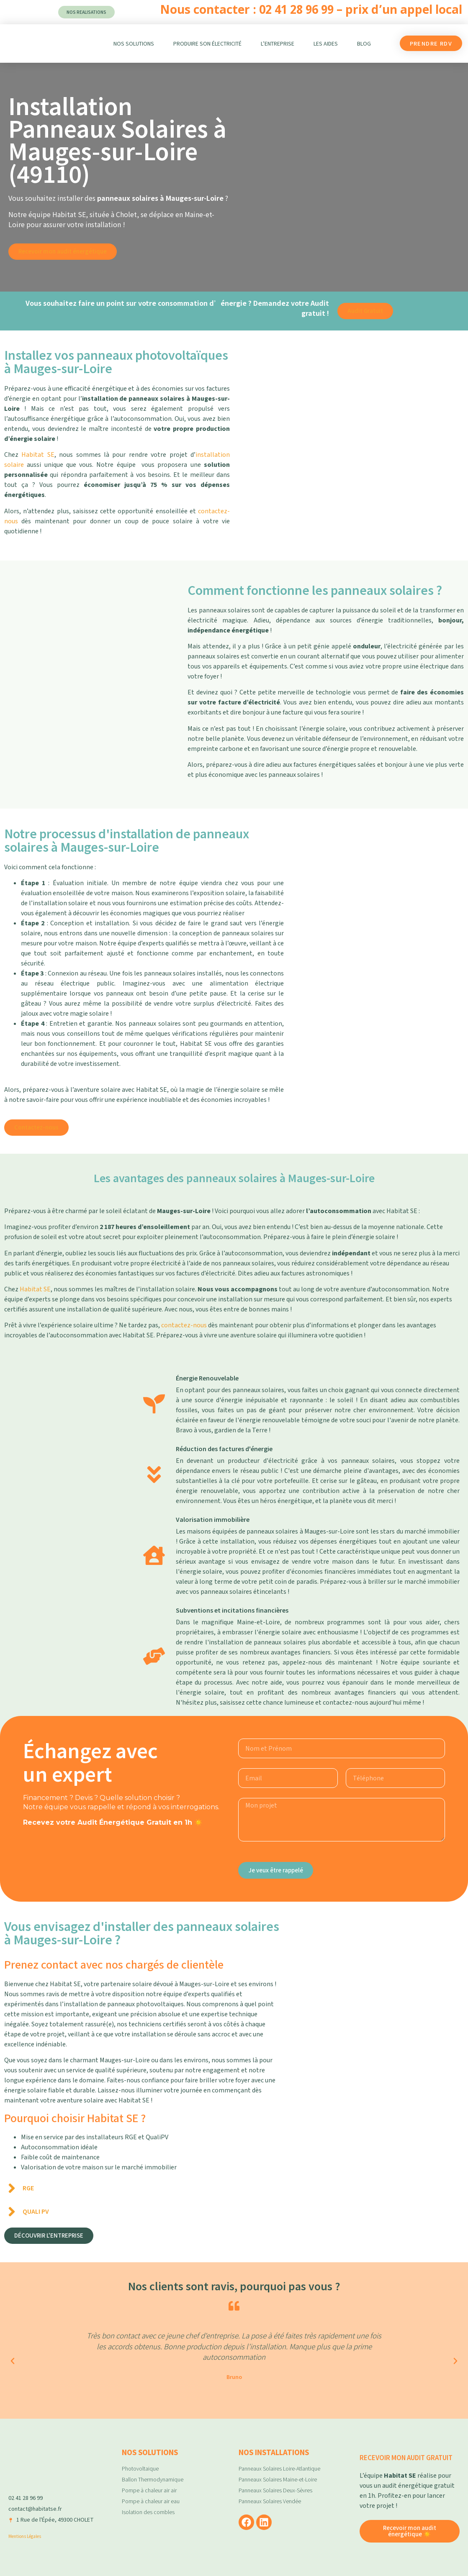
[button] (12, 2361)
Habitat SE (37, 454)
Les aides (326, 43)
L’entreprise (277, 43)
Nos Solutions (133, 43)
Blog (364, 43)
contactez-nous (184, 1325)
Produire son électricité (207, 43)
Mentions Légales (24, 2536)
